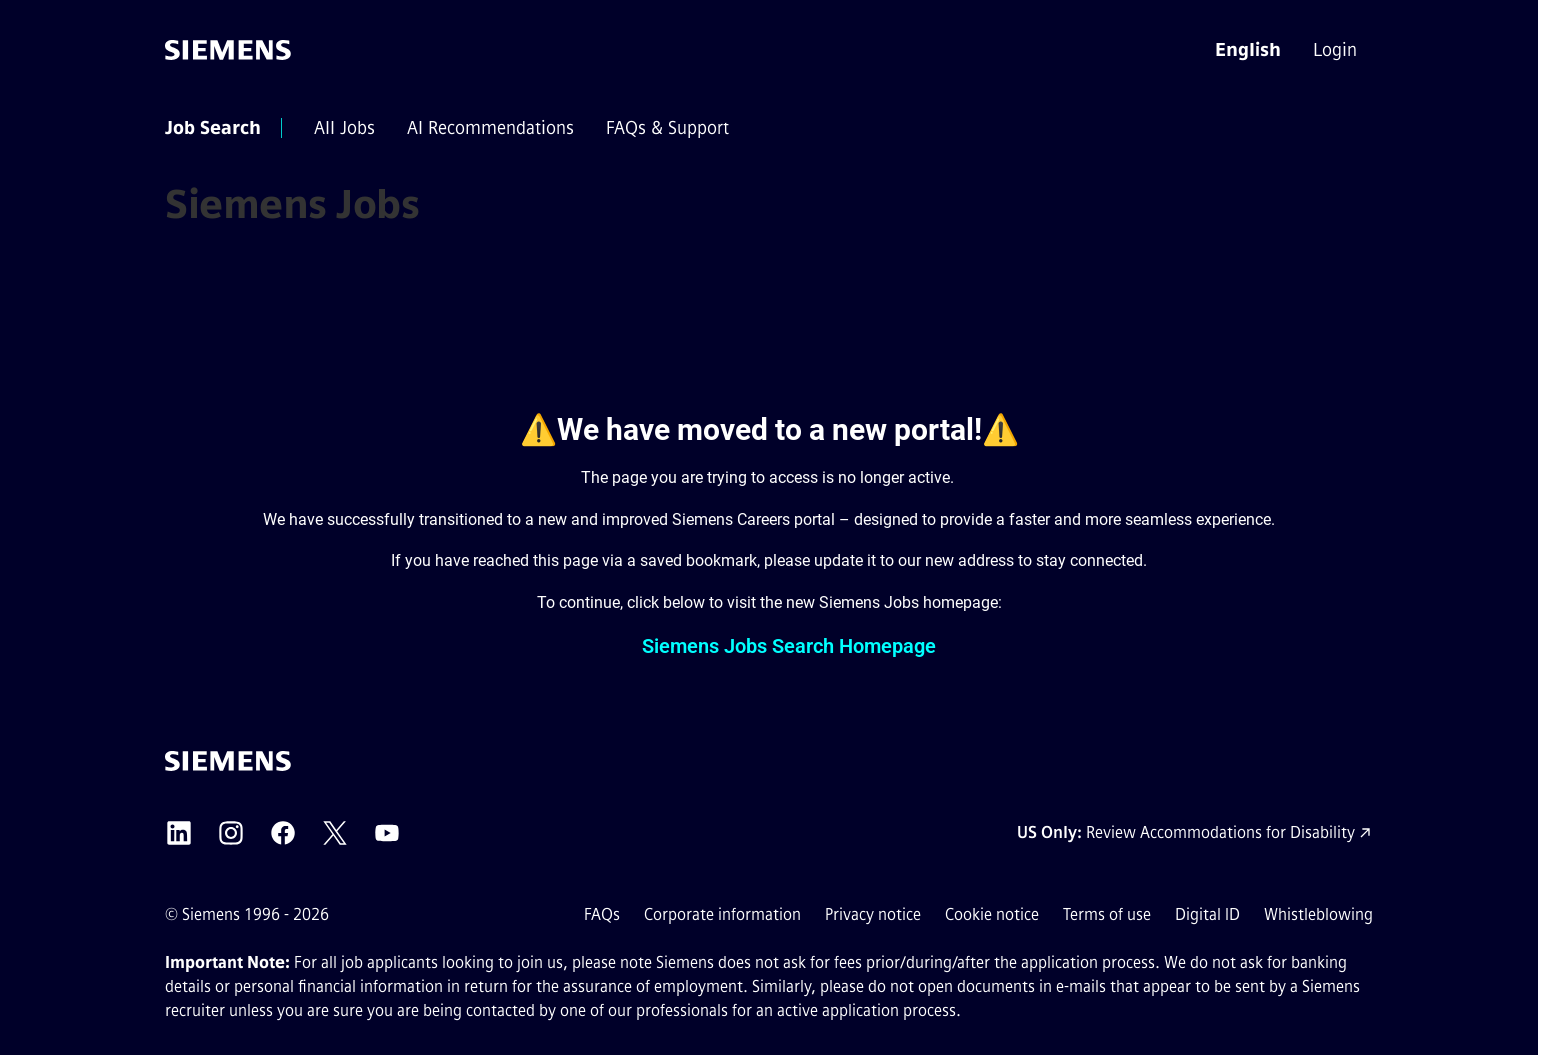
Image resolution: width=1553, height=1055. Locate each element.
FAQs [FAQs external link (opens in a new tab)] (602, 914)
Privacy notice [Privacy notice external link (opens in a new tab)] (873, 914)
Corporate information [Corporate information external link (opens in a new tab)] (722, 914)
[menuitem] (1337, 50)
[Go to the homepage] (228, 50)
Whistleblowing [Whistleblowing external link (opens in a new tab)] (1318, 914)
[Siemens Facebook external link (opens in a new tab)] (283, 833)
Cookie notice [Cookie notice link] (992, 914)
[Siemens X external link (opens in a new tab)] (335, 833)
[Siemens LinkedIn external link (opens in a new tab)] (179, 833)
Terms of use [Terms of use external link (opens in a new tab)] (1107, 914)
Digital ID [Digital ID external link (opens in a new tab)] (1207, 914)
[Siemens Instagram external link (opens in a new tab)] (231, 833)
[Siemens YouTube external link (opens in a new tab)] (387, 833)
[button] (1248, 50)
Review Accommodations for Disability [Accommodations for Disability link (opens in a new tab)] (1220, 832)
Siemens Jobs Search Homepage (789, 646)
